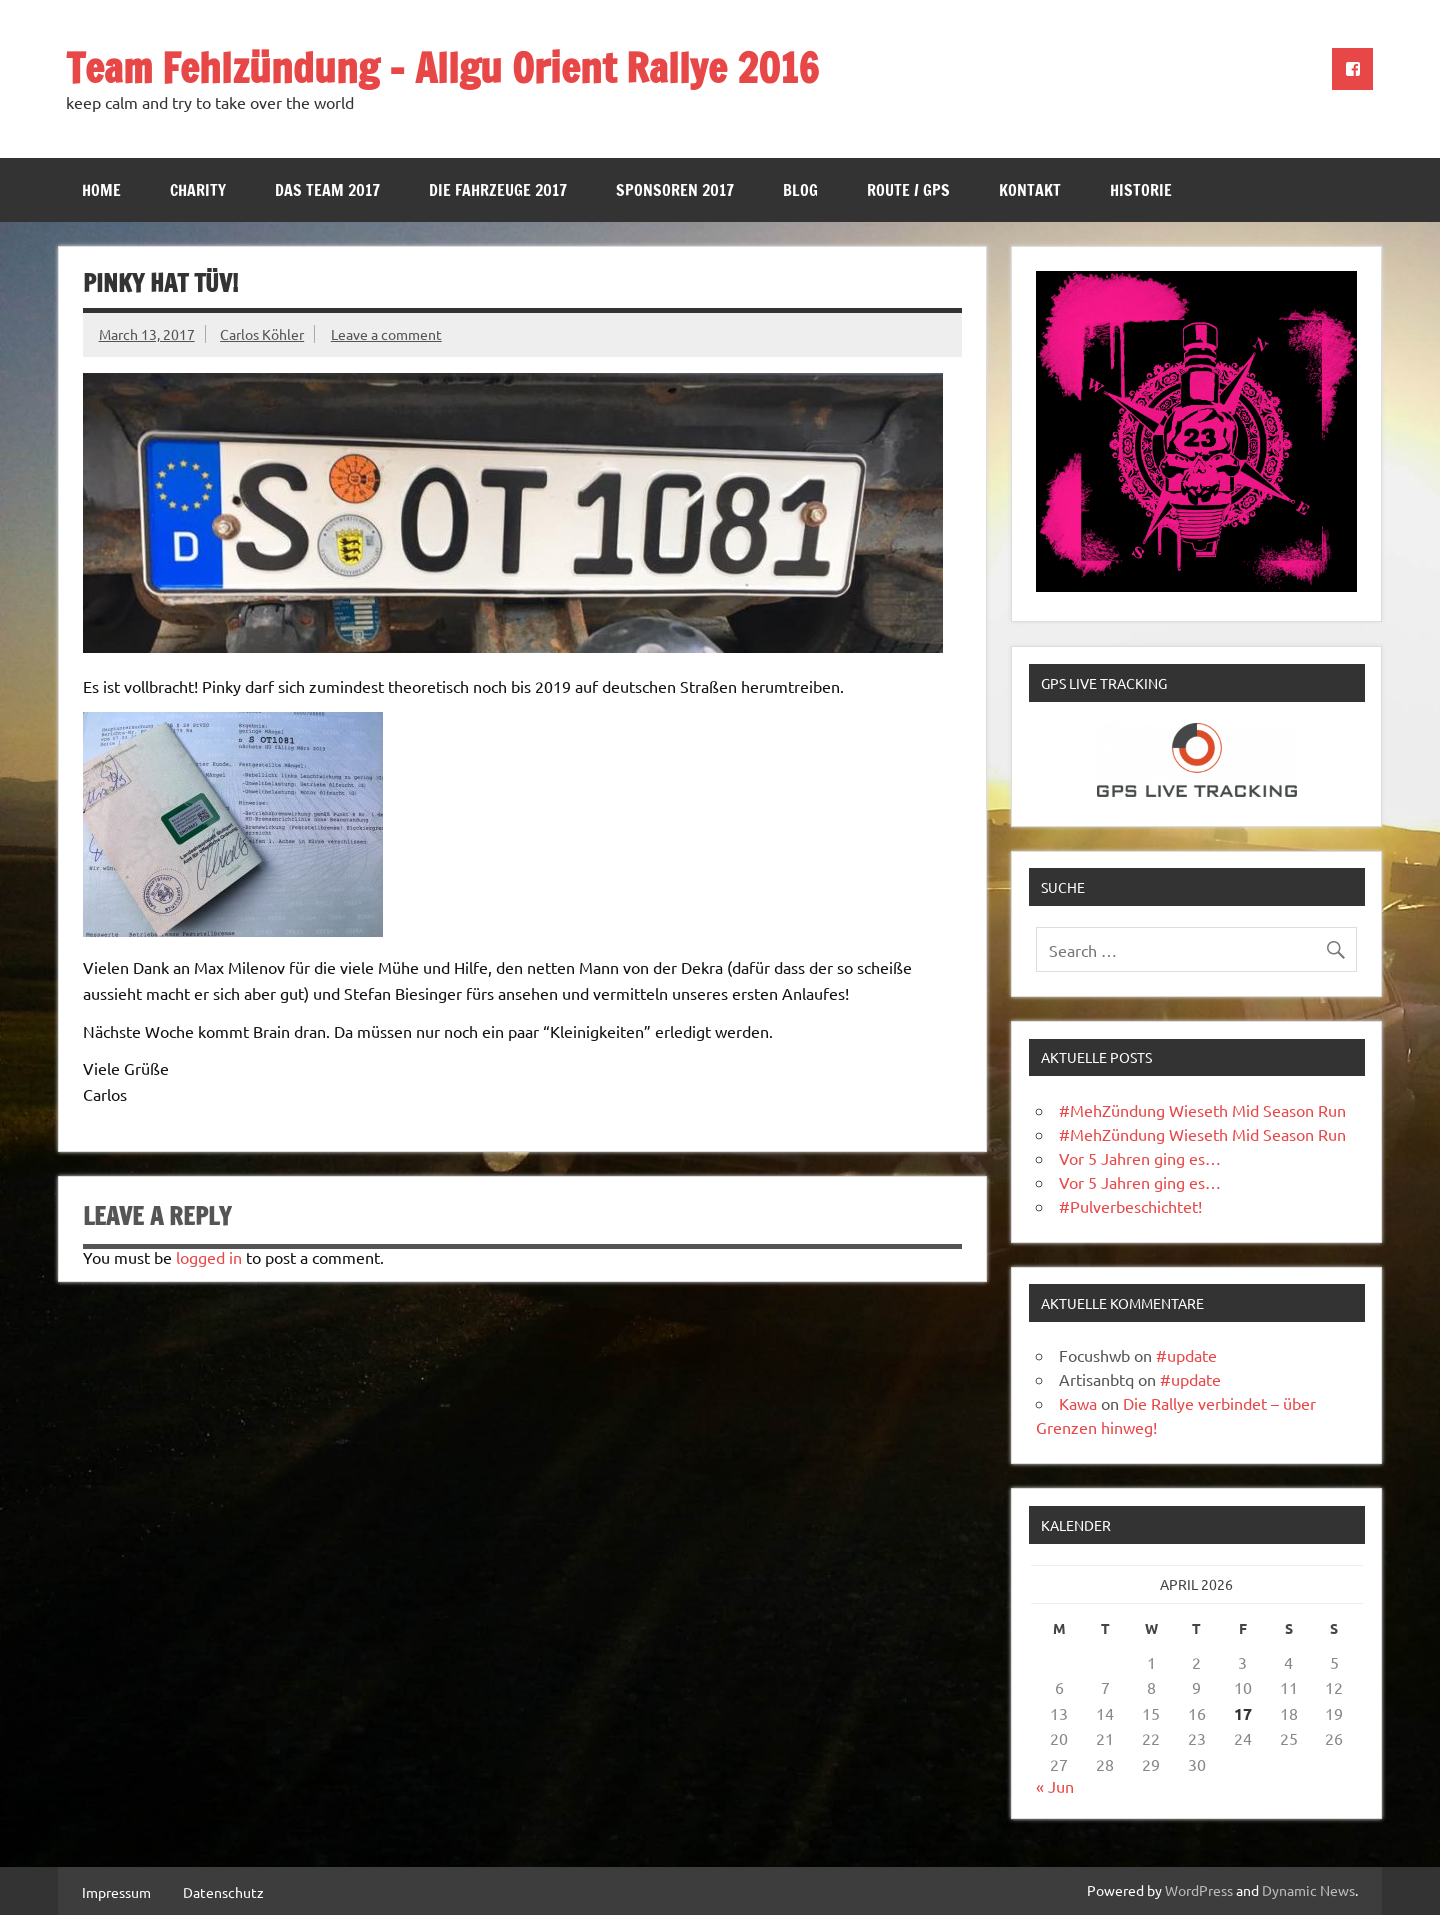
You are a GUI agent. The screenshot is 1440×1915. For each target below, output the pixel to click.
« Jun (1055, 1786)
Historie (1141, 190)
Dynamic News (1308, 1890)
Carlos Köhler (262, 334)
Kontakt (1030, 190)
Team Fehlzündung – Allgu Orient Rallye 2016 (442, 67)
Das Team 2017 (327, 190)
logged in (209, 1257)
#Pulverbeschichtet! (1130, 1206)
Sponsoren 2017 (675, 190)
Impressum (116, 1892)
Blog (800, 190)
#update (1186, 1355)
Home (101, 190)
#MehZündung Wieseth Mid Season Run (1202, 1110)
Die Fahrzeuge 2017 (498, 190)
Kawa (1078, 1403)
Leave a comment (386, 334)
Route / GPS (908, 190)
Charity (198, 190)
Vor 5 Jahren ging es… (1140, 1158)
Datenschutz (223, 1892)
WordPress (1199, 1890)
